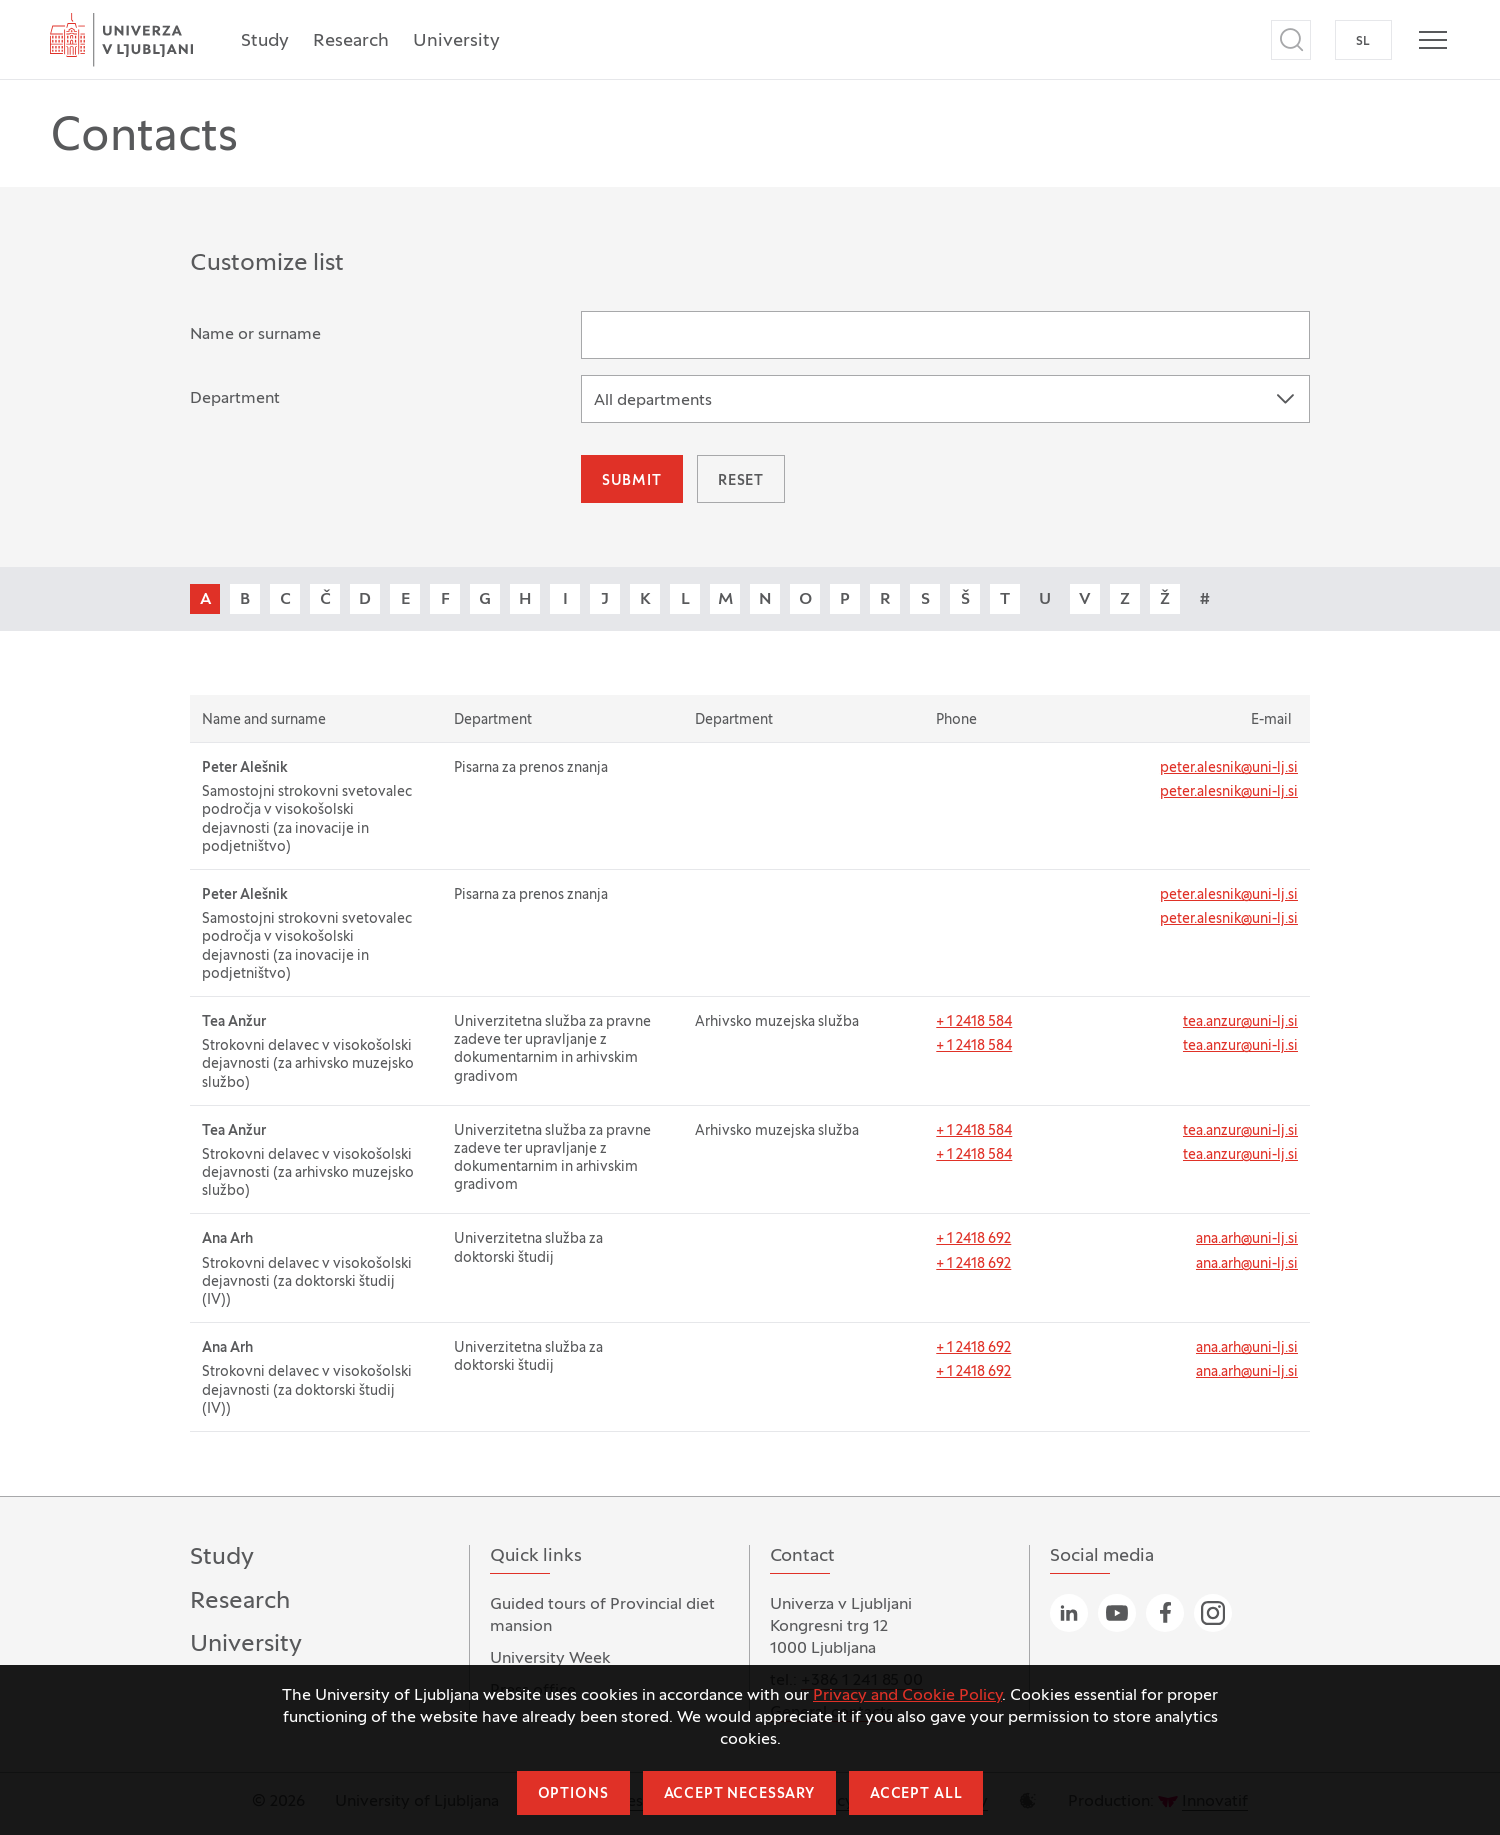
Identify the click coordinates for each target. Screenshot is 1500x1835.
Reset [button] (741, 481)
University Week (550, 1659)
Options (573, 1794)
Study (265, 41)
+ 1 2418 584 (974, 1022)
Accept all (916, 1794)
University (456, 41)
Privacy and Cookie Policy (907, 1696)
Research (351, 41)
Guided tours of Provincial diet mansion (602, 1616)
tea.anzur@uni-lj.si (1240, 1022)
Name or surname (255, 335)
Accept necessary (739, 1794)
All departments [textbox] (653, 401)
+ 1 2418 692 (973, 1239)
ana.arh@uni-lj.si (1247, 1239)
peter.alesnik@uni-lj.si (1229, 768)
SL (1363, 42)
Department (235, 399)
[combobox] (945, 399)
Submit (632, 481)
